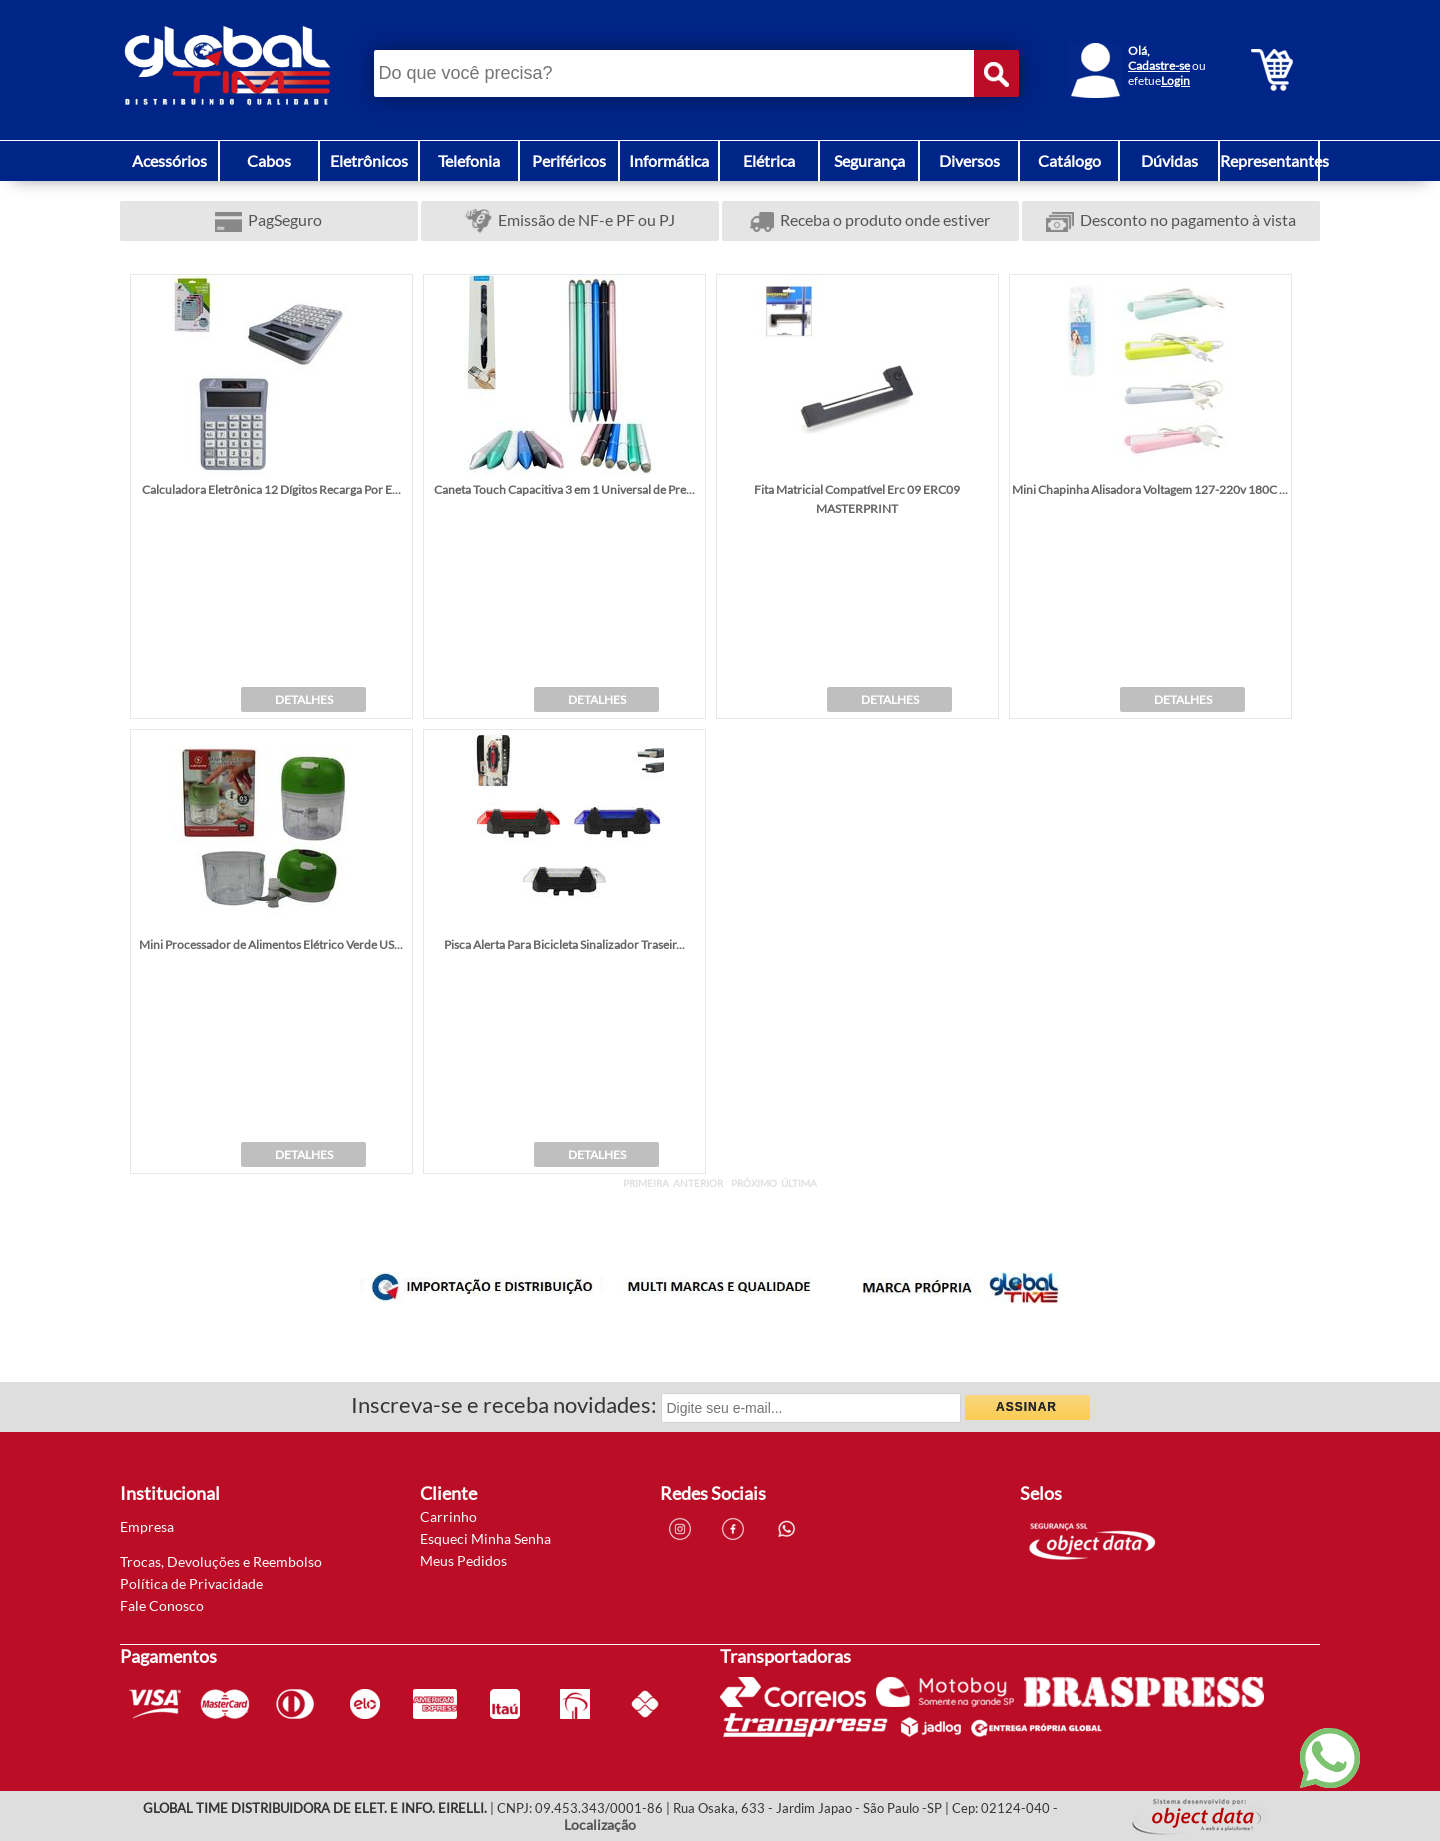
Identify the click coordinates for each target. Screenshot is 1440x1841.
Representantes (1274, 160)
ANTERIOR (698, 1183)
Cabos (269, 160)
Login (1175, 80)
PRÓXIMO (754, 1183)
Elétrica (769, 160)
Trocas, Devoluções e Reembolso (221, 1561)
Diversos (969, 160)
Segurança (869, 160)
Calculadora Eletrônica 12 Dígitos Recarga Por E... (271, 489)
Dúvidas (1169, 160)
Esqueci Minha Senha (485, 1538)
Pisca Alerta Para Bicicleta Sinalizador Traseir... (564, 944)
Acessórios (169, 160)
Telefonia (469, 160)
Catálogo (1069, 160)
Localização (600, 1824)
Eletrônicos (369, 160)
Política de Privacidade (191, 1583)
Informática (669, 160)
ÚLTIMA (799, 1183)
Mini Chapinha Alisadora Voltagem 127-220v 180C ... (1150, 489)
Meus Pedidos (463, 1560)
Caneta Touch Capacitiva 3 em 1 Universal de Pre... (564, 489)
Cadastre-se (1159, 65)
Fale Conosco (162, 1605)
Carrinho (448, 1516)
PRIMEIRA (646, 1183)
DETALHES (304, 699)
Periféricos (569, 160)
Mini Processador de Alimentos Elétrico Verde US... (271, 944)
